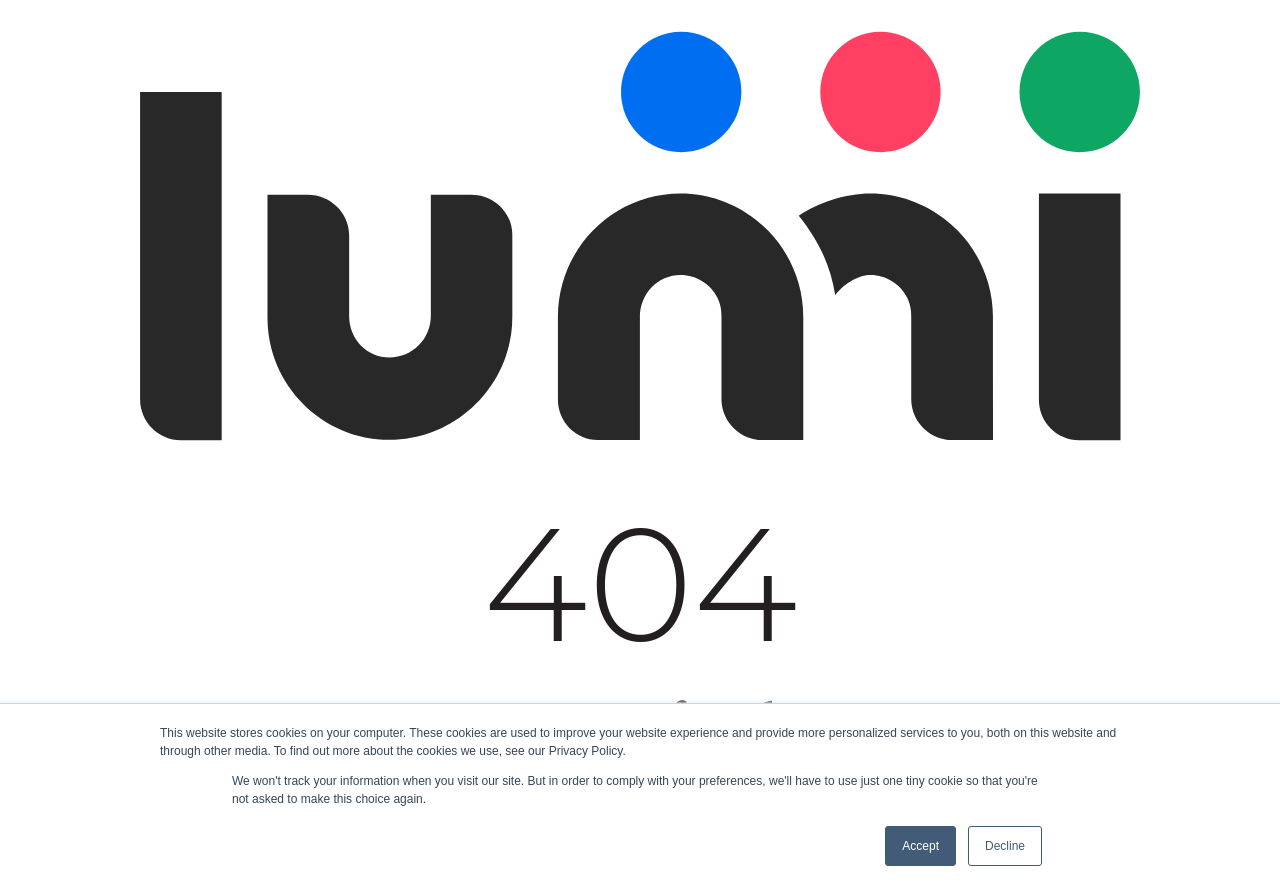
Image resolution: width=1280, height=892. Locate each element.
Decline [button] (1005, 846)
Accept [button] (920, 846)
